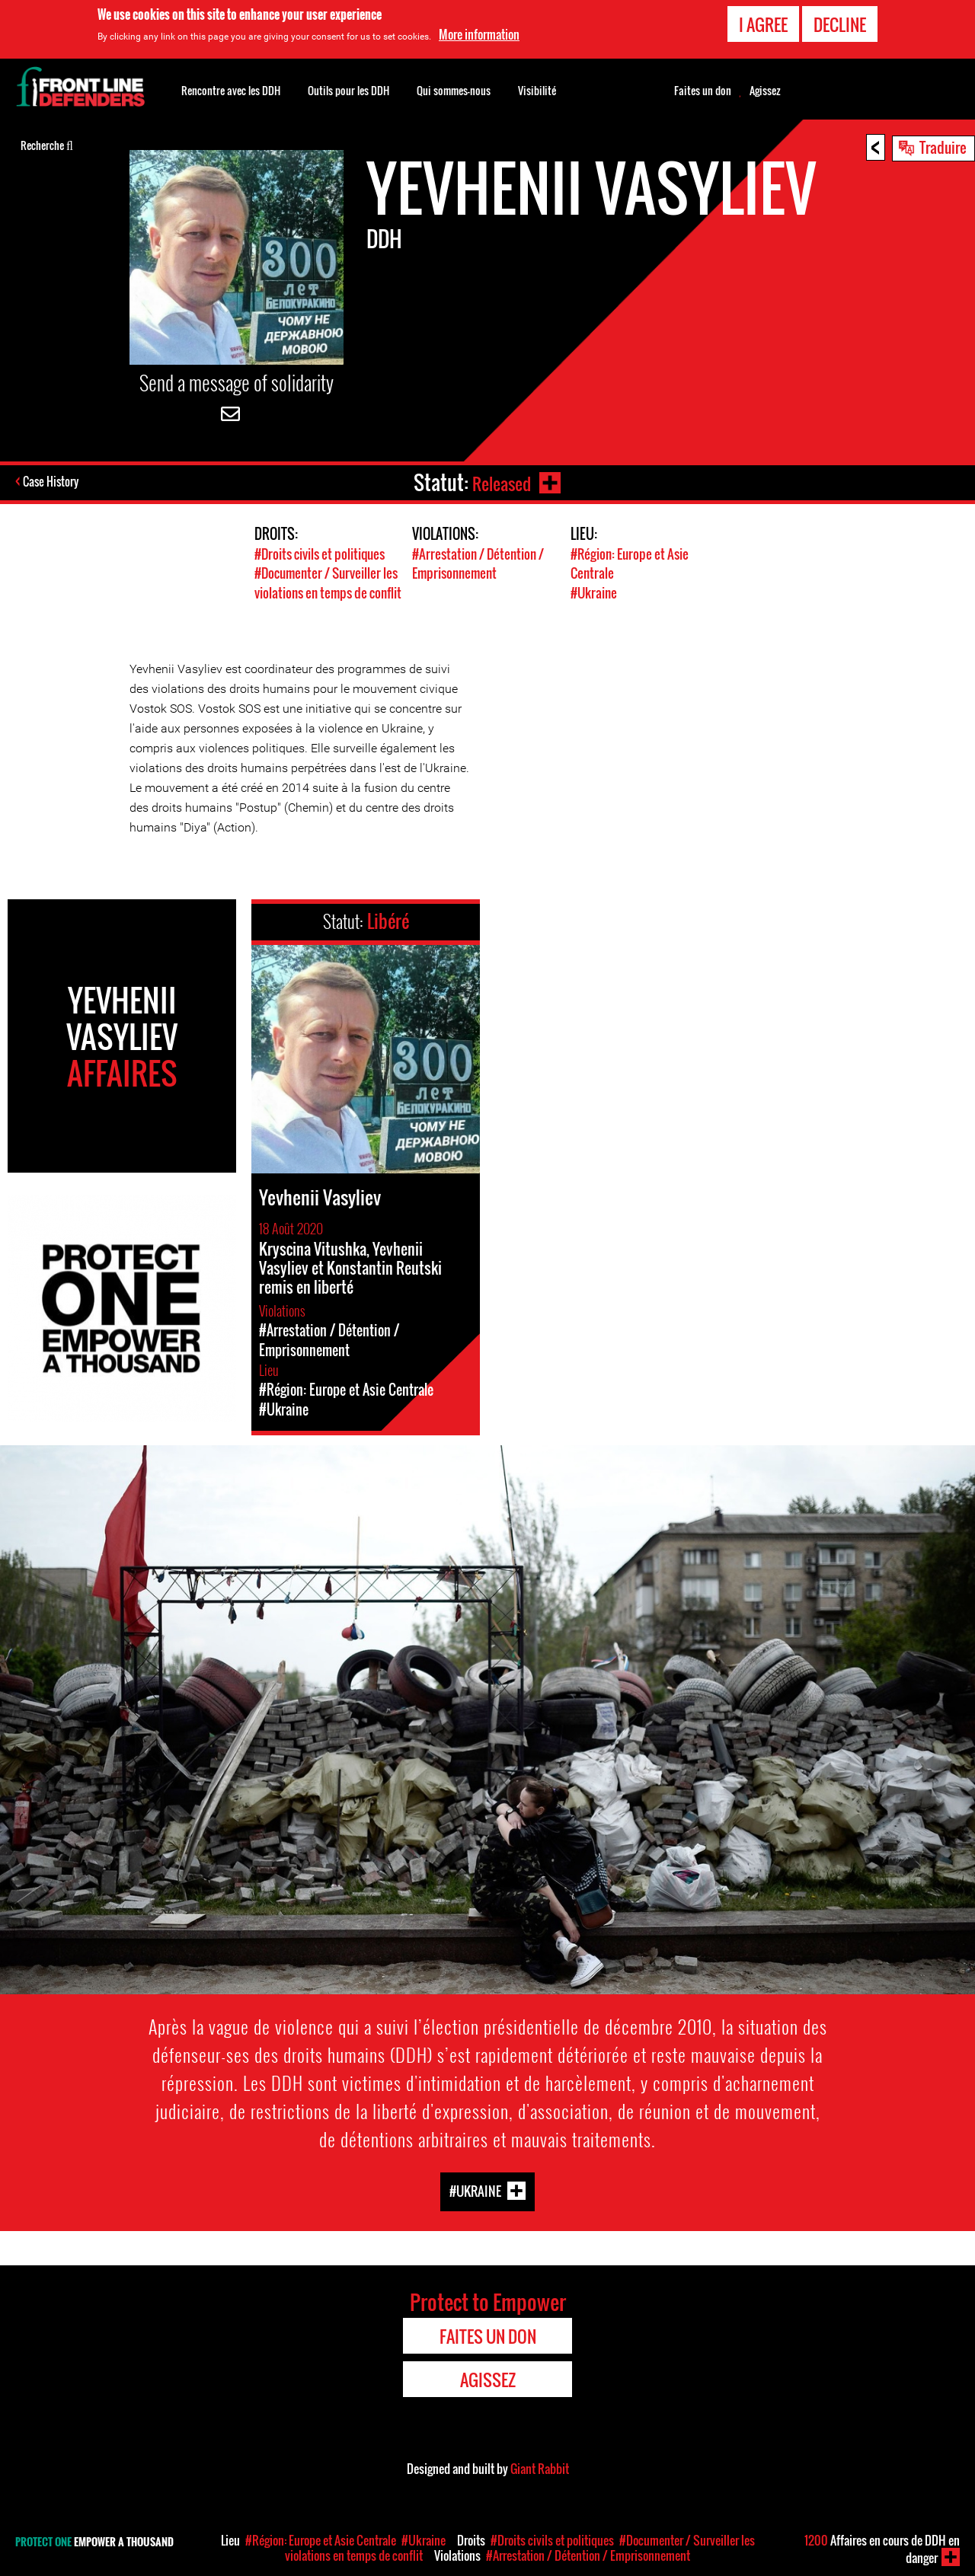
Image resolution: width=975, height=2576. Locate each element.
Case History (52, 482)
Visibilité (537, 90)
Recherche (47, 144)
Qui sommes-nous (454, 90)
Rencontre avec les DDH (230, 90)
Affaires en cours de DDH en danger (882, 2549)
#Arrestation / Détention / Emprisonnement (478, 563)
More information (479, 34)
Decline (840, 24)
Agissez (765, 90)
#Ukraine (594, 592)
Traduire (943, 147)
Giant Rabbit (539, 2467)
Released (500, 482)
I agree (763, 24)
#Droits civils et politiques (319, 553)
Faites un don (702, 90)
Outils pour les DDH (348, 90)
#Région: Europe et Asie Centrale (320, 2540)
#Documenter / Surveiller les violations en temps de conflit (327, 582)
